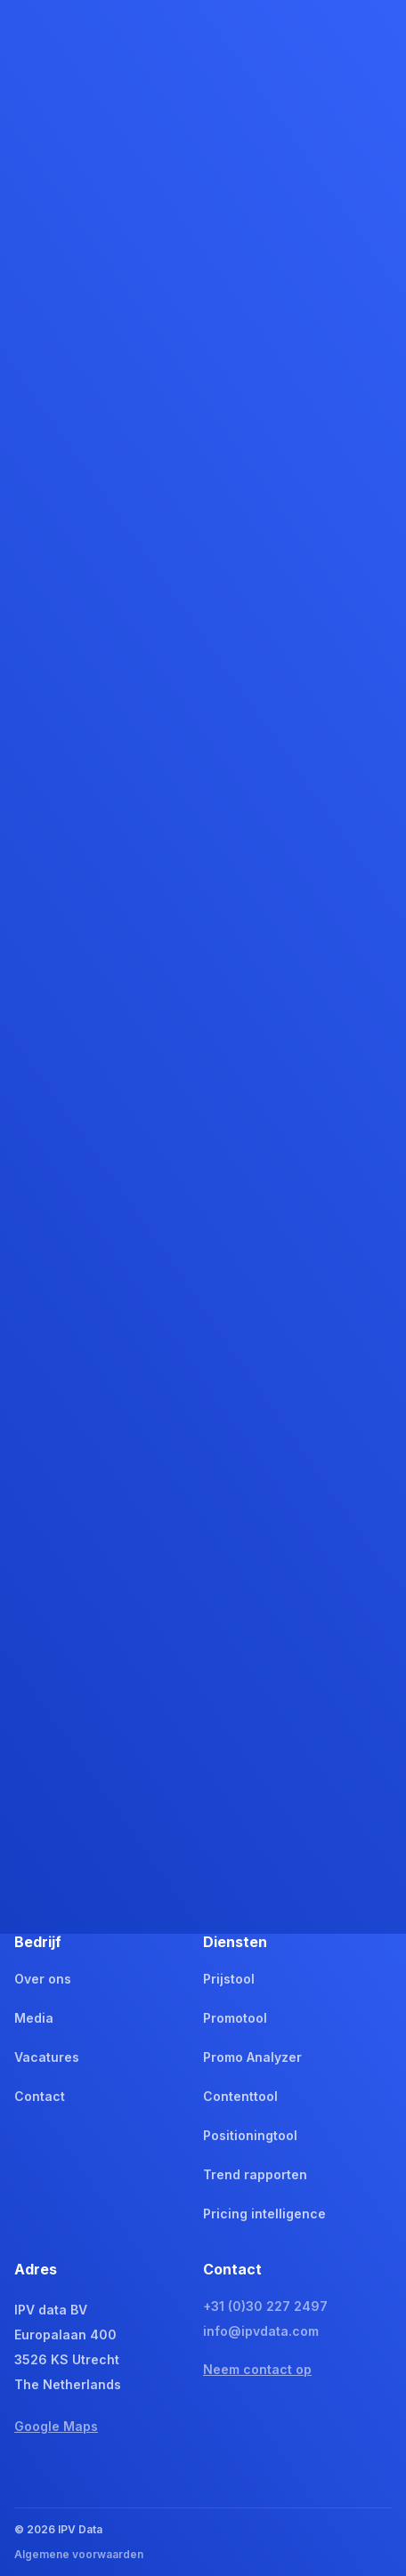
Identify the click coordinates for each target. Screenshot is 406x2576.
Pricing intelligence (264, 2213)
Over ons (42, 1978)
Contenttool (240, 2096)
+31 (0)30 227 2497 (265, 2306)
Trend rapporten (255, 2174)
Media (33, 2017)
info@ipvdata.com (261, 2331)
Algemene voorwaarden (78, 2554)
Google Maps (56, 2426)
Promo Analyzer (252, 2057)
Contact (39, 2096)
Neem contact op (257, 2369)
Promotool (235, 2017)
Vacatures (46, 2057)
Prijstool (229, 1978)
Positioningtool (250, 2135)
